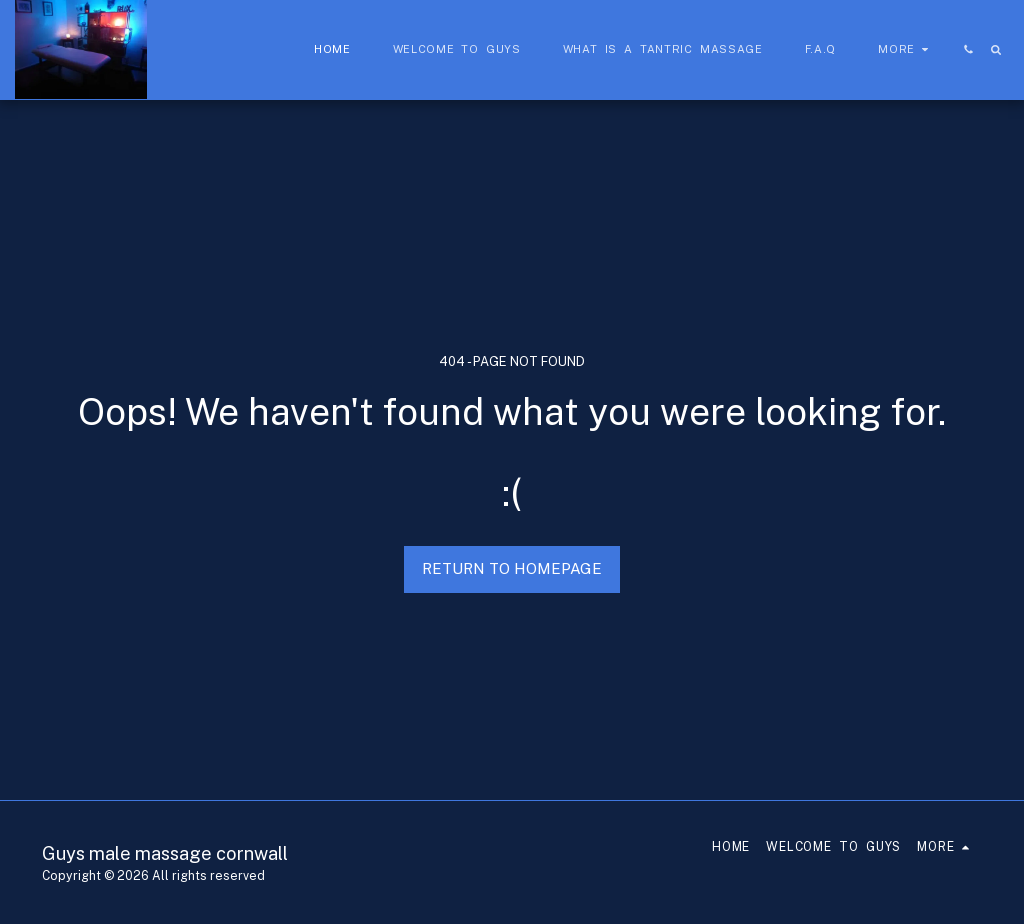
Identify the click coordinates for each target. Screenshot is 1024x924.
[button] (968, 49)
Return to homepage (512, 568)
